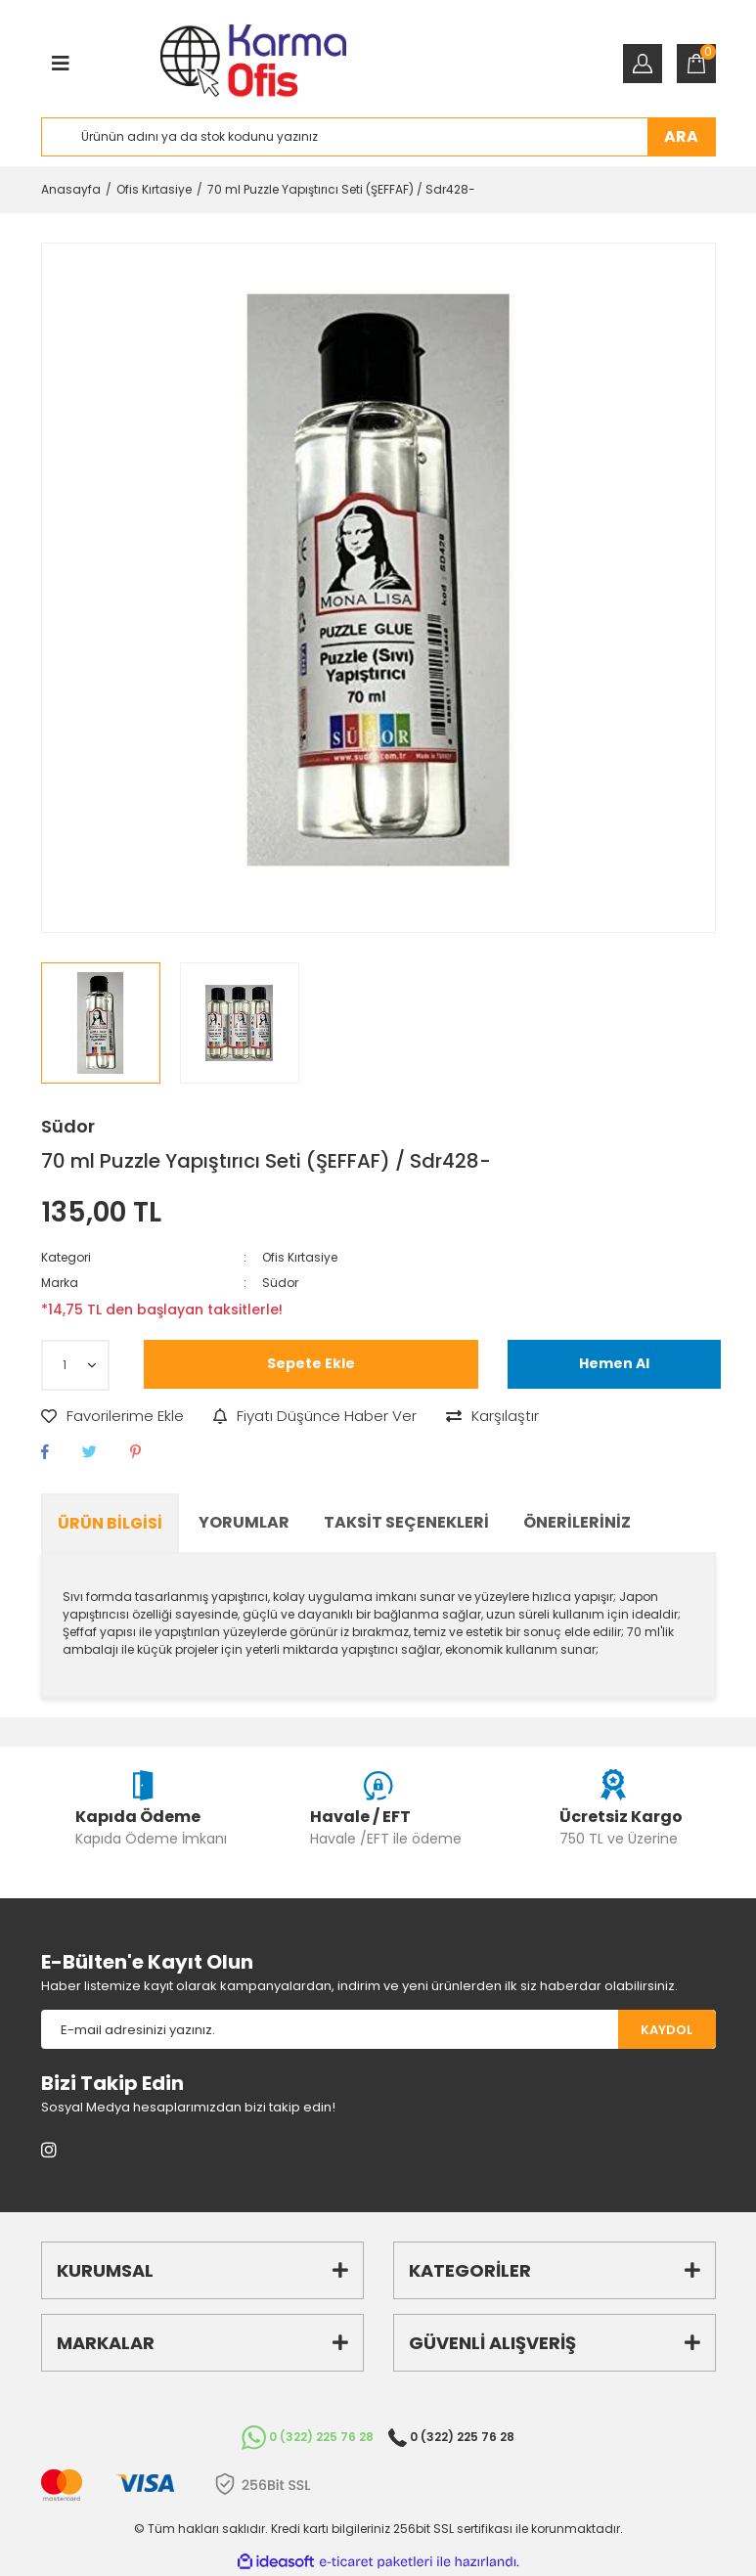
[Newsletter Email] (329, 2029)
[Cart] (696, 63)
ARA (681, 136)
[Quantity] (75, 1365)
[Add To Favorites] (112, 1416)
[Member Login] (642, 63)
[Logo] (252, 63)
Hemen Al (614, 1363)
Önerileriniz (577, 1522)
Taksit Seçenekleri (406, 1522)
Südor (68, 1126)
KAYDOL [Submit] (666, 2030)
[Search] (378, 136)
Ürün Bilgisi (110, 1523)
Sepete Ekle (311, 1363)
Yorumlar (244, 1522)
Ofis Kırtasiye (299, 1257)
